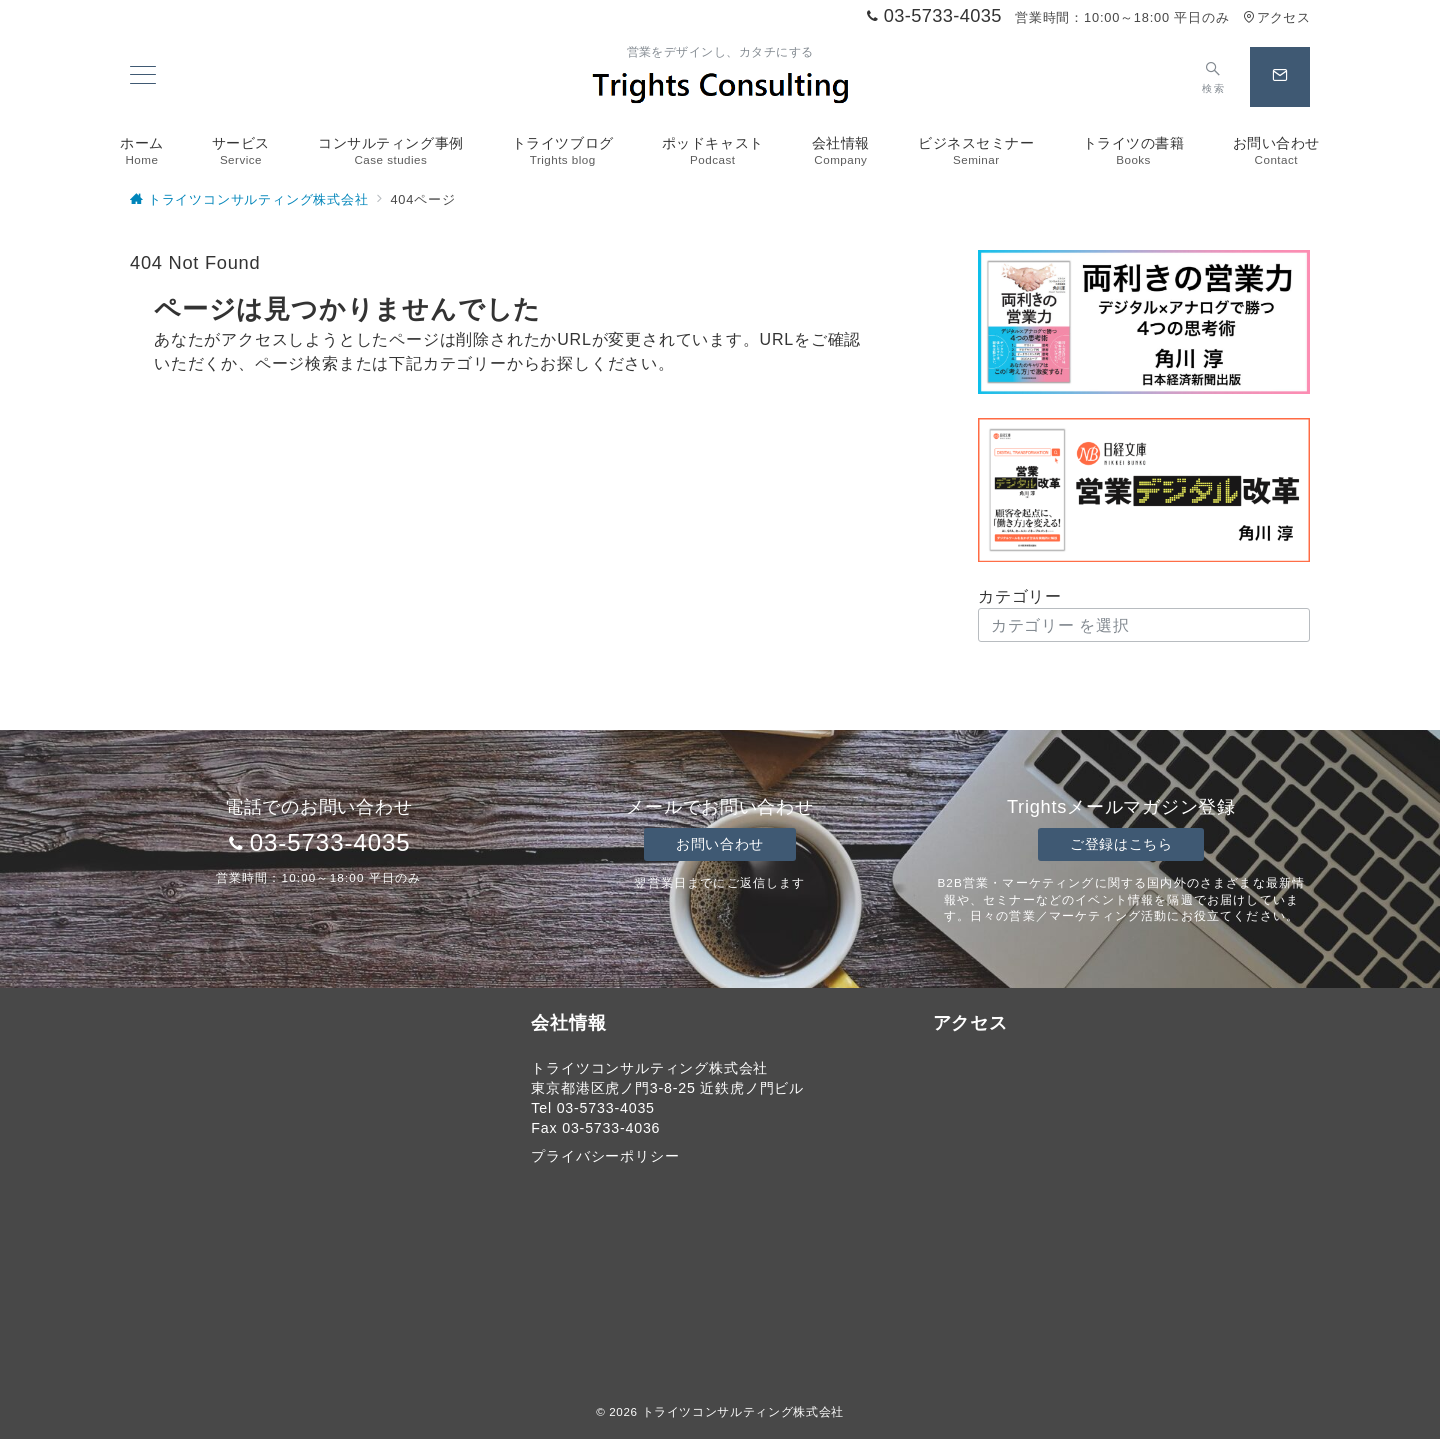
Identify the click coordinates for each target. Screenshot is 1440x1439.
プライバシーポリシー (605, 1156)
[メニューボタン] (143, 77)
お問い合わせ (719, 844)
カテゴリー (1020, 596)
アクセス (1276, 17)
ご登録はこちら (1121, 844)
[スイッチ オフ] (1213, 77)
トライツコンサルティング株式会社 (743, 1411)
